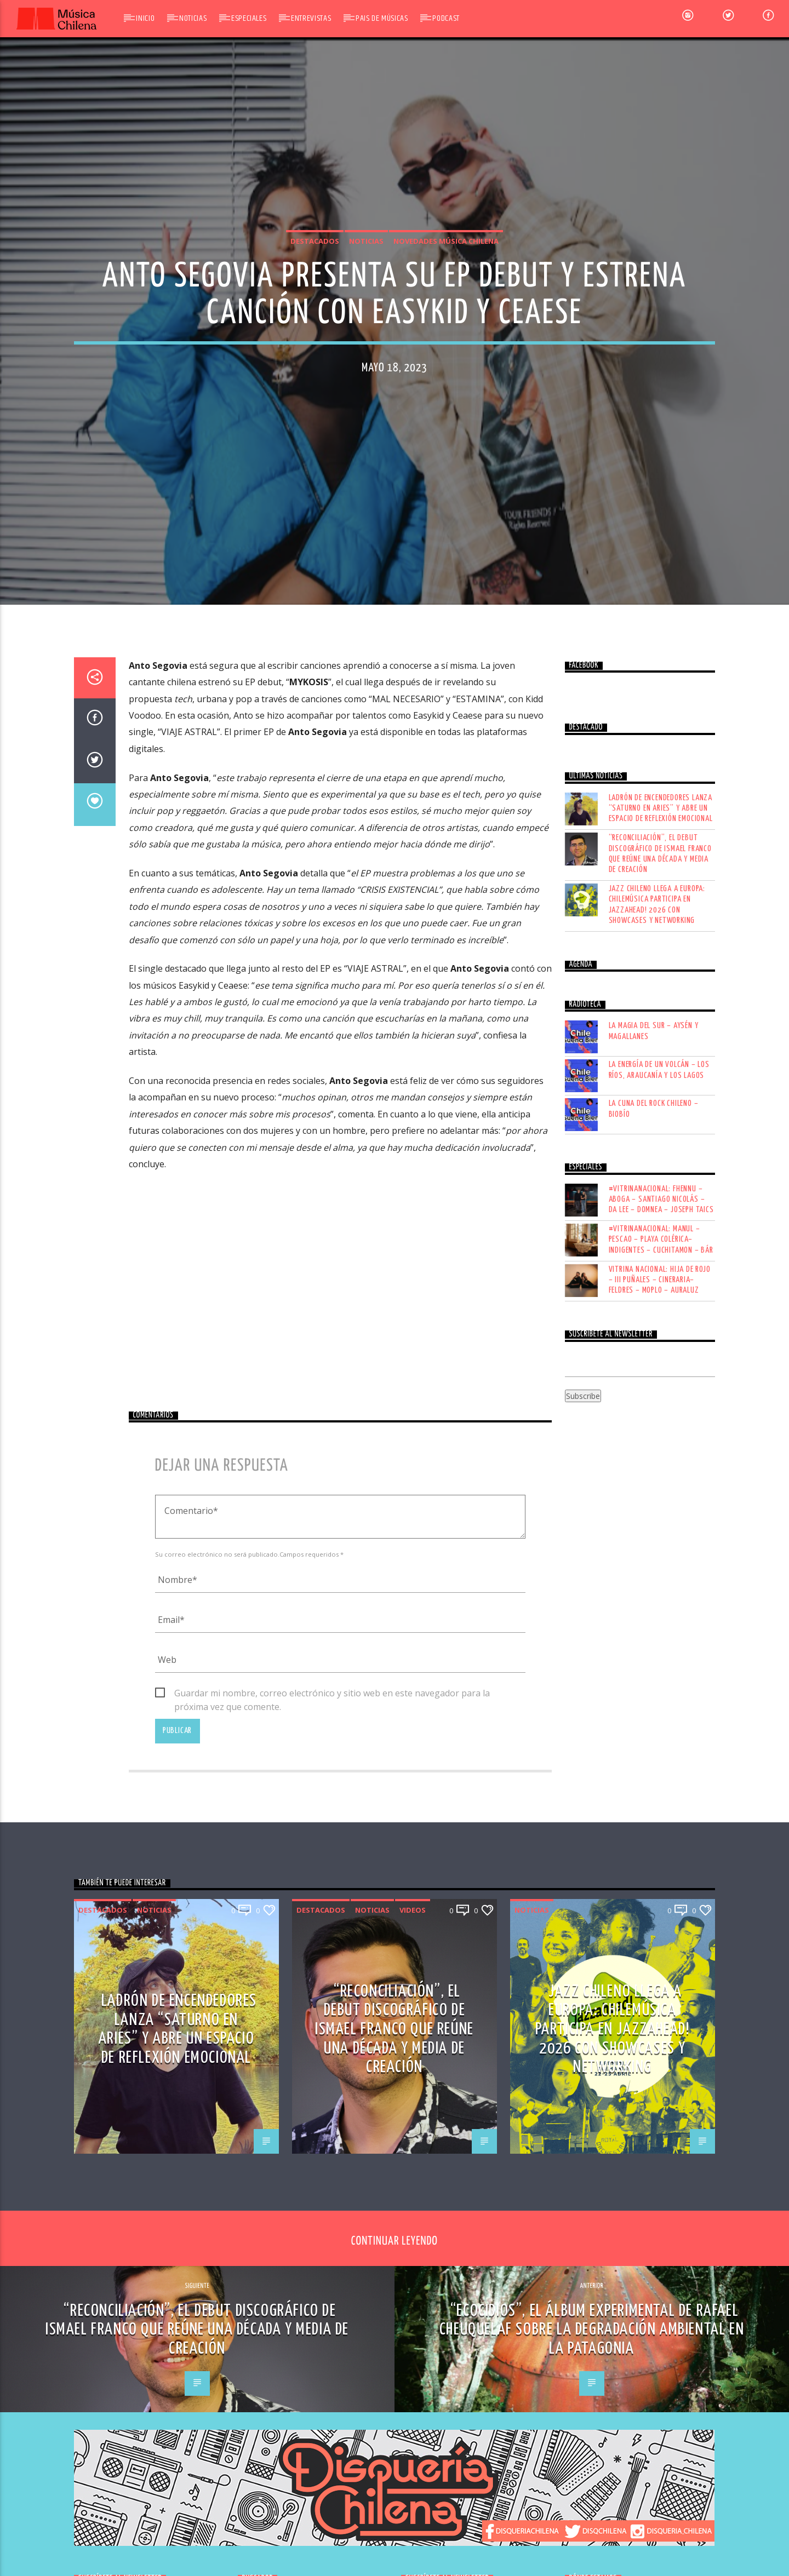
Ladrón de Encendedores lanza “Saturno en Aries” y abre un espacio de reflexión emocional (661, 1319)
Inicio (145, 18)
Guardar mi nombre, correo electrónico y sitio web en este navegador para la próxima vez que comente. (332, 2204)
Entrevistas (311, 18)
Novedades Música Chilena (446, 475)
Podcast (445, 18)
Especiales (248, 18)
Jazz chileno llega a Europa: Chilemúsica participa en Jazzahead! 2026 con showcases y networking (657, 1416)
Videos (412, 2421)
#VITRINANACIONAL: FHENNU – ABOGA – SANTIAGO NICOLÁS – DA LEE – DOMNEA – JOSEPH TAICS (661, 1710)
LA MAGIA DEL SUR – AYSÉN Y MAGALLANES (654, 1542)
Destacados (314, 475)
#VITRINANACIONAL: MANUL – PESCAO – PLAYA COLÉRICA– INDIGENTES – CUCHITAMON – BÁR (661, 1750)
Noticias (193, 18)
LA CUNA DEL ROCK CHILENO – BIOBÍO (654, 1620)
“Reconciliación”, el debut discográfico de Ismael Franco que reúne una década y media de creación (660, 1365)
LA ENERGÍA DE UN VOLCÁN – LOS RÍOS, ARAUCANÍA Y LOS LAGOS (659, 1581)
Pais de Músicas (382, 18)
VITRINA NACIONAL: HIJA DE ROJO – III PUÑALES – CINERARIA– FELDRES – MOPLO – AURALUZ (660, 1790)
